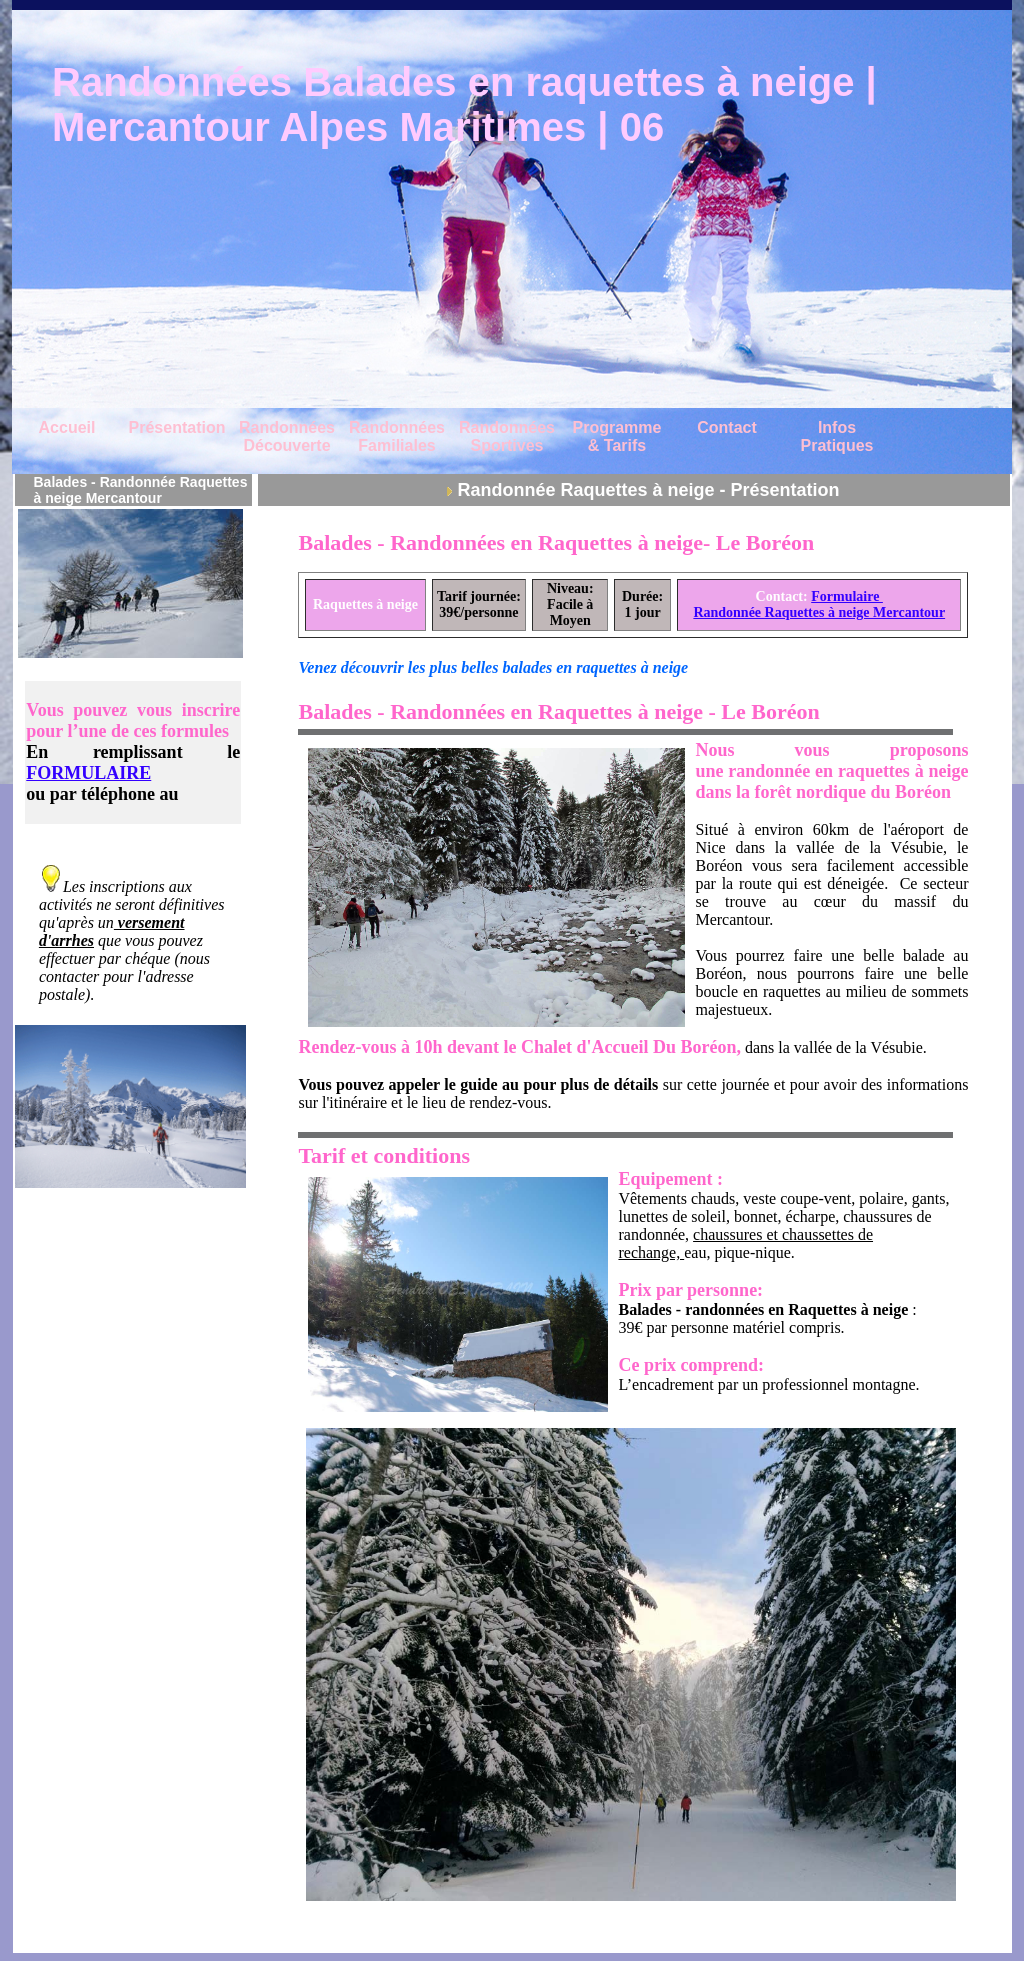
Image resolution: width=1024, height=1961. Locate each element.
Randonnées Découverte (287, 436)
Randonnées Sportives (507, 436)
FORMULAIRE (88, 773)
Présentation (177, 427)
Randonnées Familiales (397, 436)
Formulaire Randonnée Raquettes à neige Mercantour (819, 604)
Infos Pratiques (837, 436)
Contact (727, 427)
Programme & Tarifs (617, 436)
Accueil (67, 427)
